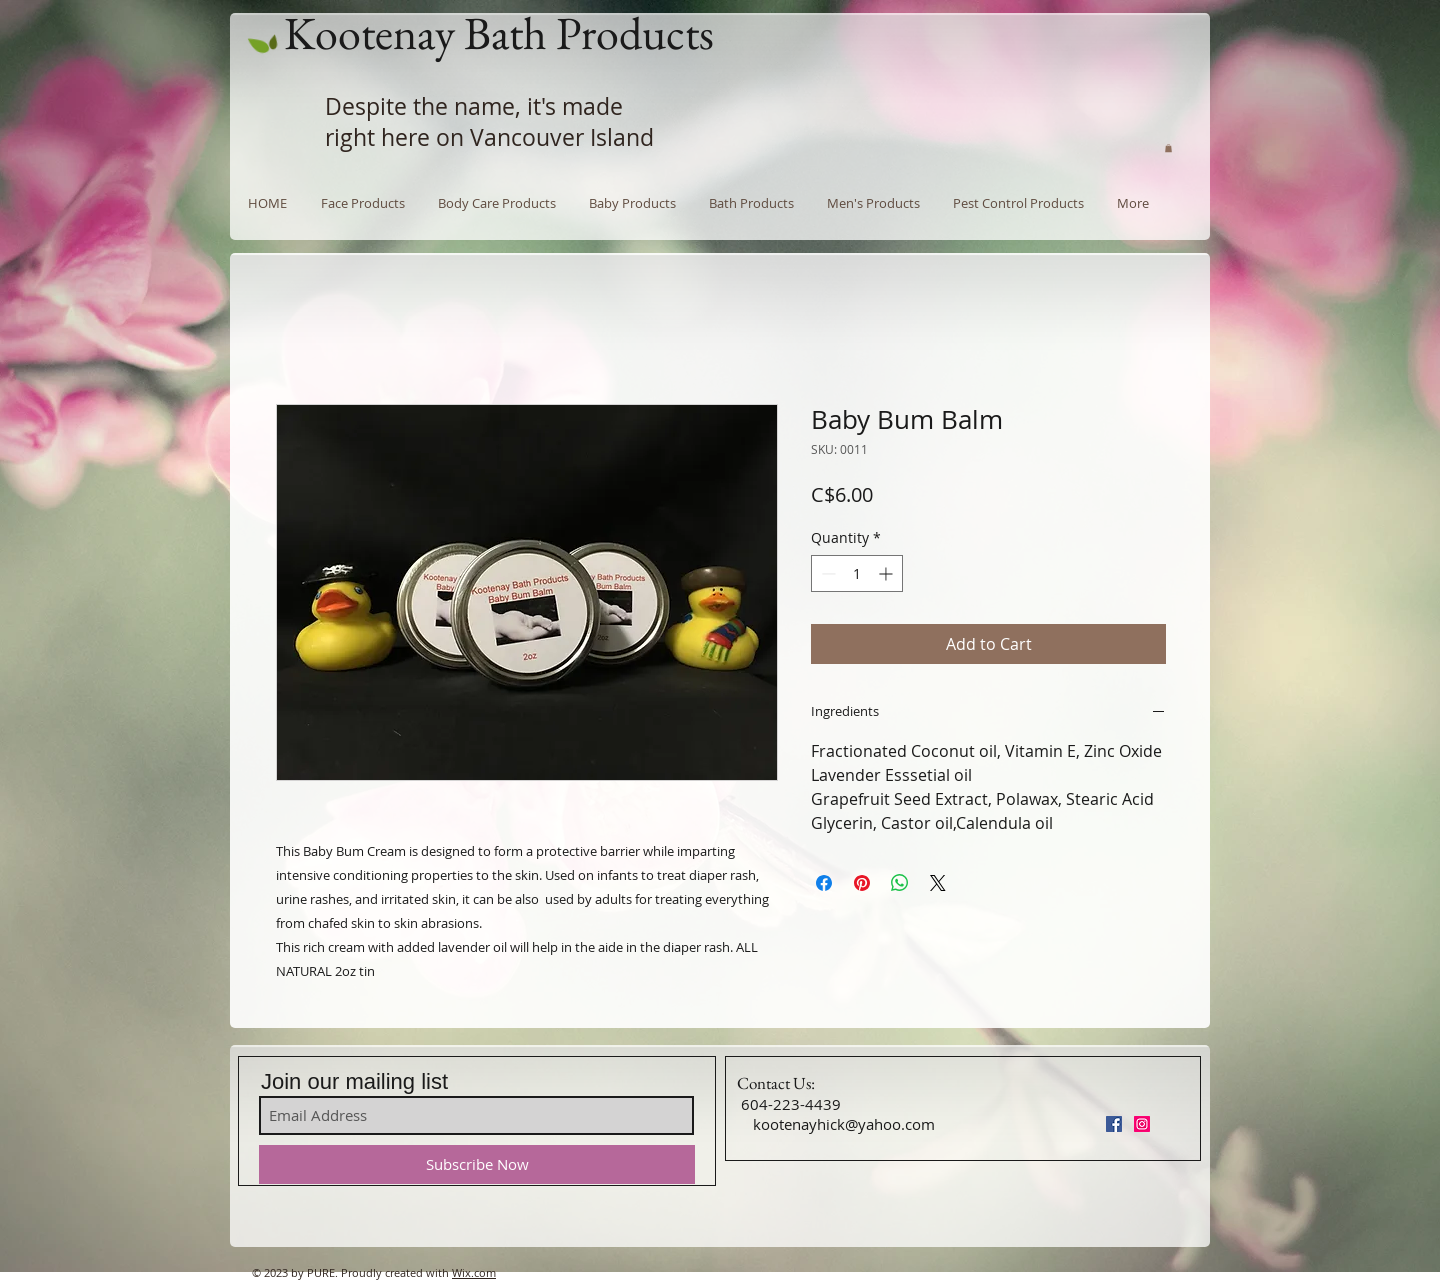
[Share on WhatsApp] (900, 883)
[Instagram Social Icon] (1142, 1124)
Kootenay (369, 33)
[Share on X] (938, 883)
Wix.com (474, 1272)
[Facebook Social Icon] (1114, 1124)
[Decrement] (826, 573)
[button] (1168, 148)
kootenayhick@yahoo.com (844, 1124)
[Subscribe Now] (477, 1164)
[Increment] (887, 573)
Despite (366, 106)
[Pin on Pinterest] (862, 883)
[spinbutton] (857, 573)
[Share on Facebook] (824, 883)
